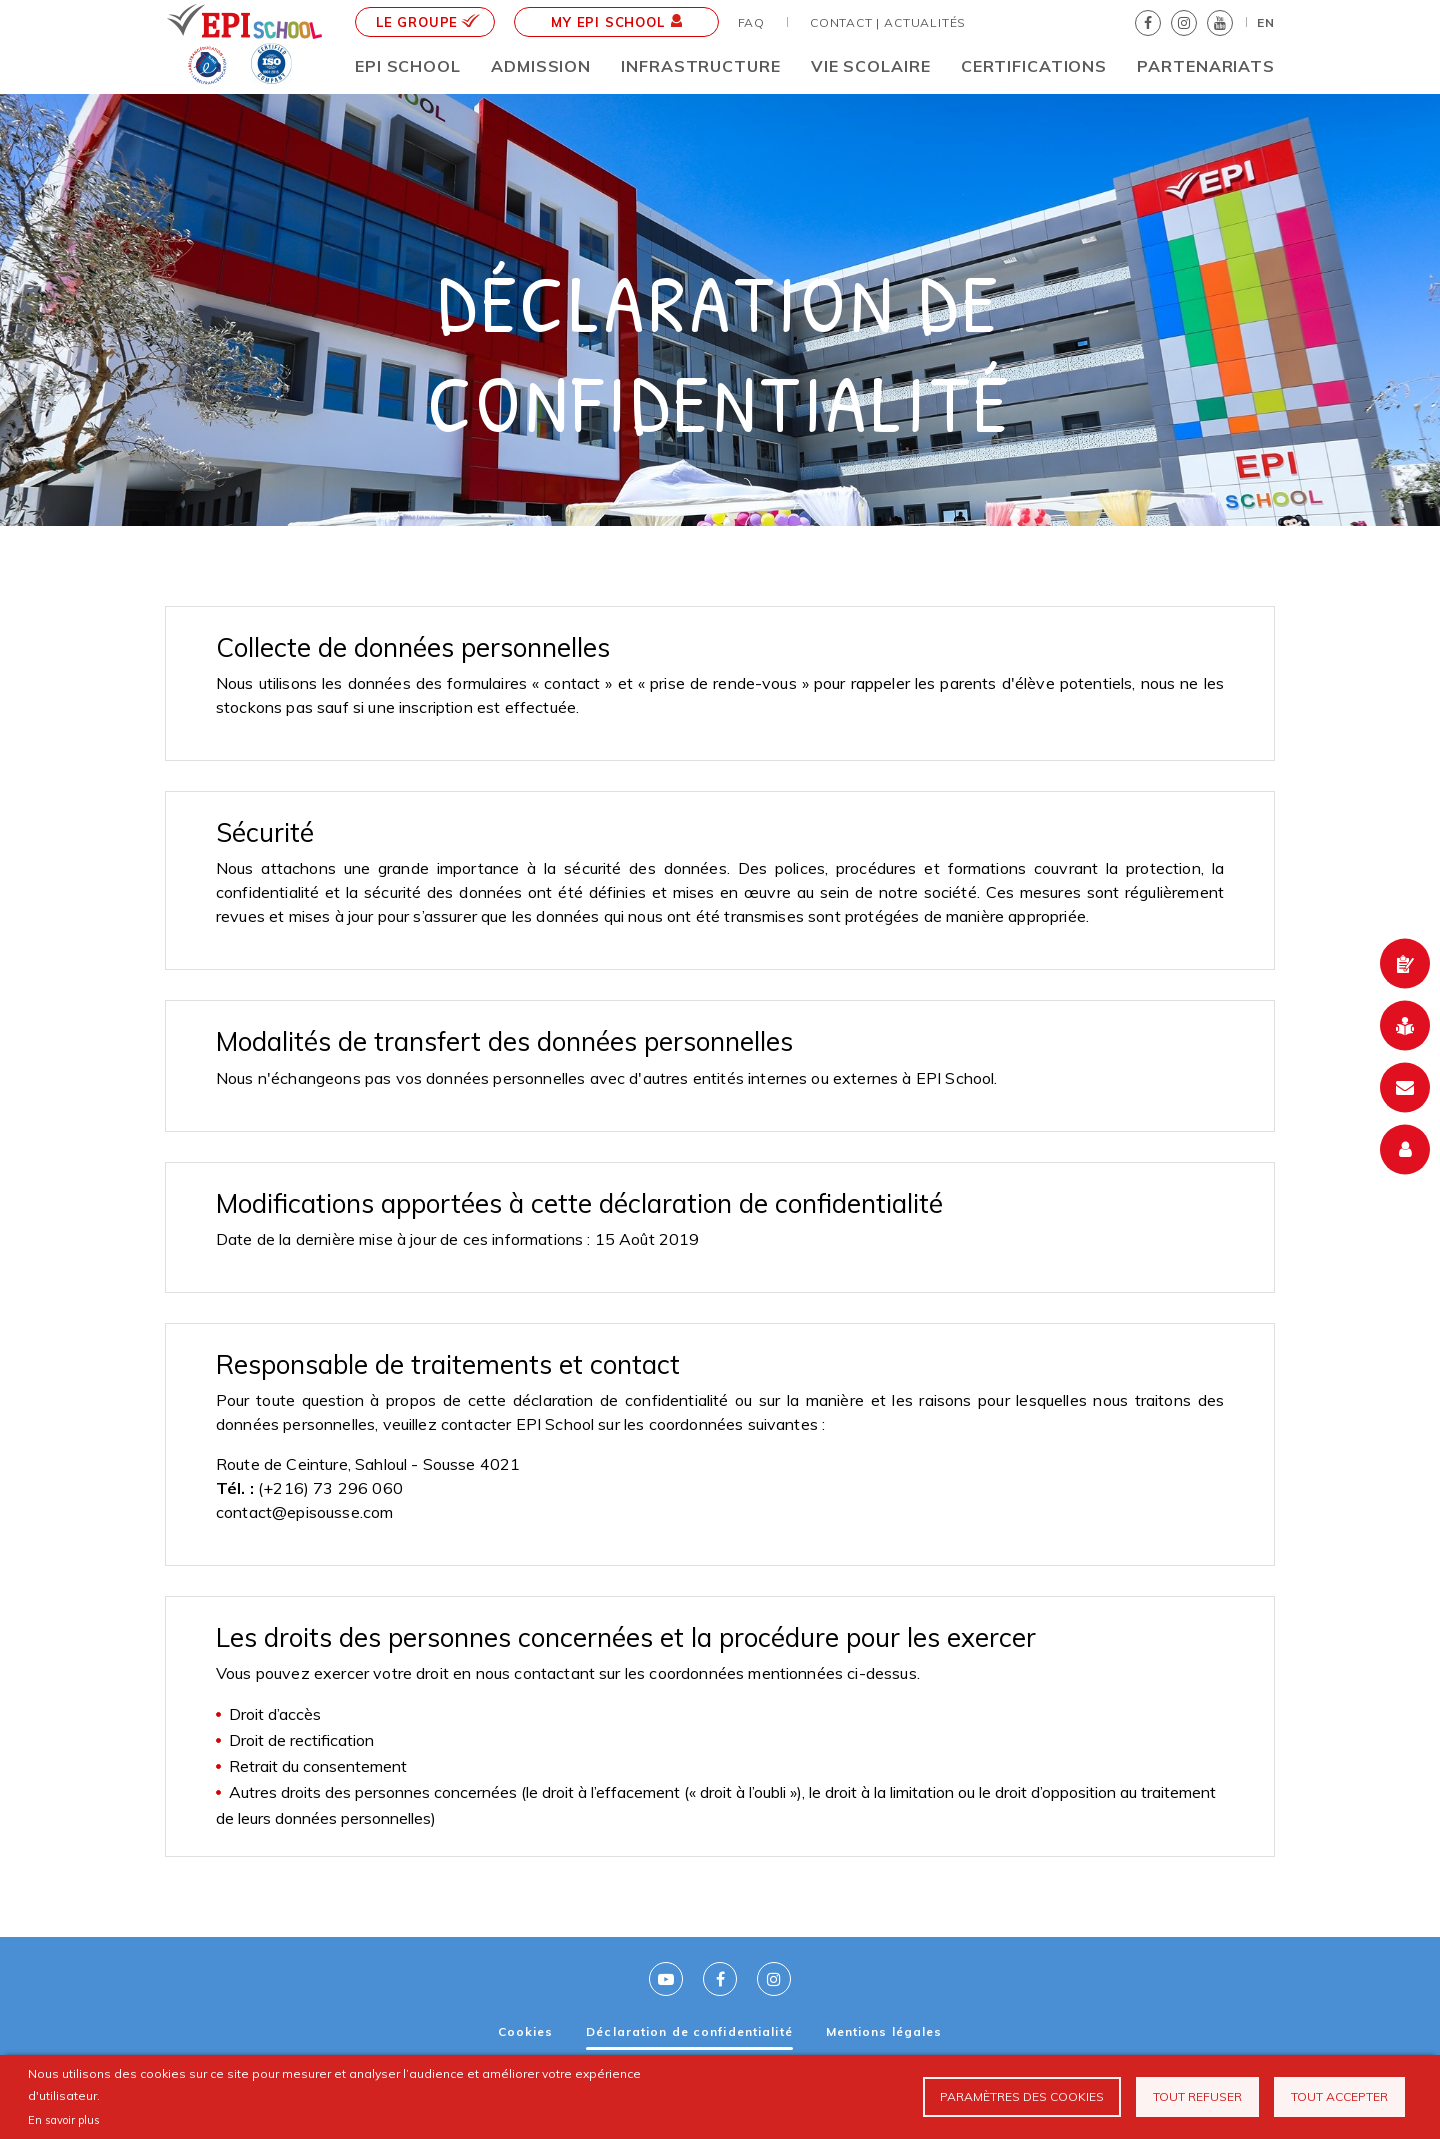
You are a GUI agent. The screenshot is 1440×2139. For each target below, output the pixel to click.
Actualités (925, 22)
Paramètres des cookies (1022, 2096)
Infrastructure (700, 66)
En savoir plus (64, 2120)
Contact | (845, 22)
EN (1266, 22)
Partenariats (1206, 66)
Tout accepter (1339, 2096)
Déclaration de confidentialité (689, 2031)
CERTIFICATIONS (1034, 66)
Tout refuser (1197, 2096)
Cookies (526, 2031)
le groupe (428, 22)
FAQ (751, 22)
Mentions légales (884, 2031)
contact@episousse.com (304, 1512)
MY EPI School (616, 22)
